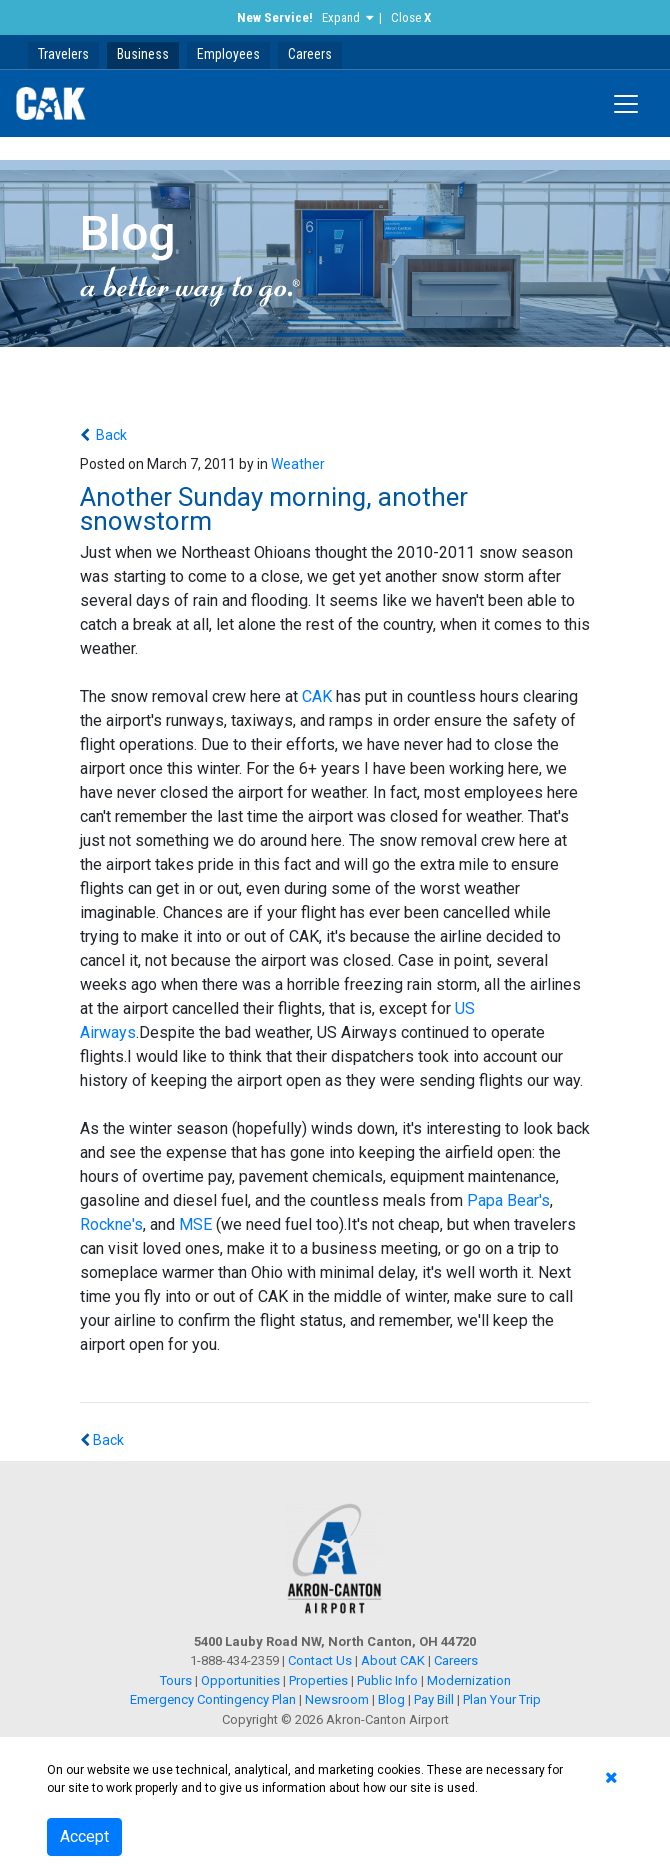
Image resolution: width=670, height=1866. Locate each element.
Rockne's (111, 1224)
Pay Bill (434, 1699)
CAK (317, 696)
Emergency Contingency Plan (213, 1699)
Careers (310, 54)
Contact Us (320, 1660)
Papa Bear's (508, 1200)
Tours (177, 1680)
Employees (228, 54)
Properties (318, 1680)
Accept (84, 1836)
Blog (391, 1699)
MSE (195, 1224)
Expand (341, 17)
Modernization (469, 1680)
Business (143, 54)
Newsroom (337, 1699)
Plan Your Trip (502, 1699)
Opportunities (240, 1680)
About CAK (393, 1660)
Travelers (63, 54)
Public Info (387, 1680)
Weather (298, 464)
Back (110, 435)
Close (411, 17)
